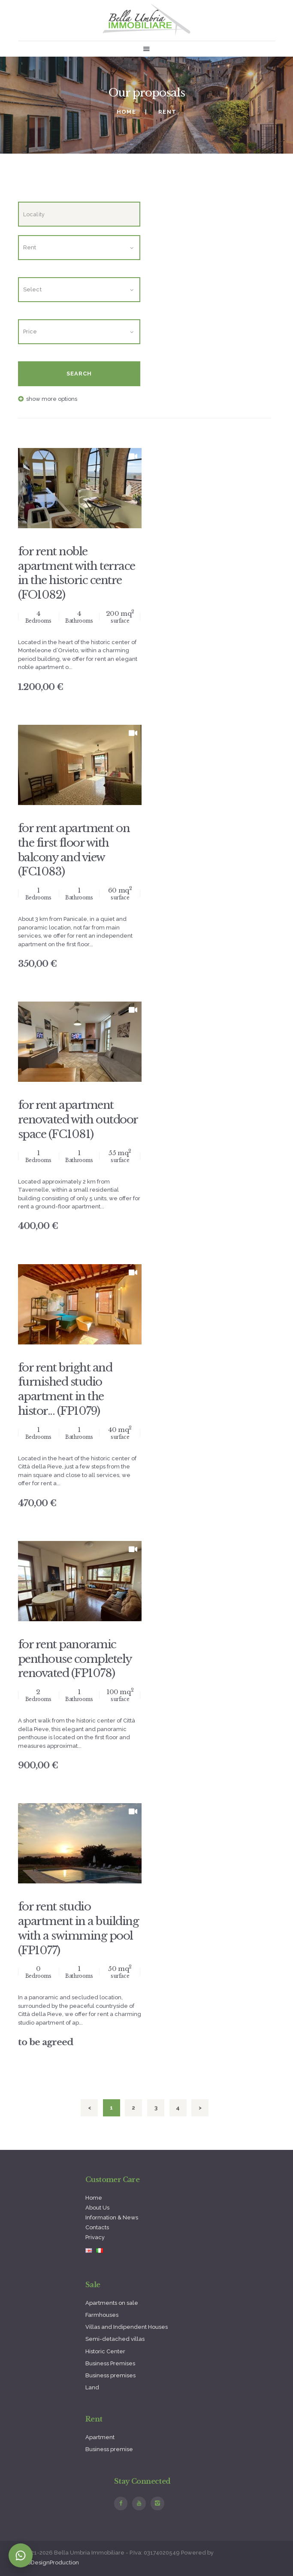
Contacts (97, 2227)
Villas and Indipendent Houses (126, 2327)
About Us (97, 2207)
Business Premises (110, 2363)
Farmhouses (101, 2315)
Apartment (100, 2437)
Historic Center (105, 2351)
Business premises (110, 2375)
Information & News (111, 2217)
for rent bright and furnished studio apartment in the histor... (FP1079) (65, 1389)
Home (126, 112)
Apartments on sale (111, 2303)
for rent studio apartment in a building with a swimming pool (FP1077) (78, 1928)
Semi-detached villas (115, 2339)
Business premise (109, 2449)
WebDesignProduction (48, 2562)
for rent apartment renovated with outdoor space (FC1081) (78, 1119)
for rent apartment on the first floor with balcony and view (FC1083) (74, 849)
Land (92, 2387)
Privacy (95, 2237)
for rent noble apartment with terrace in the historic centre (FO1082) (76, 573)
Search (79, 373)
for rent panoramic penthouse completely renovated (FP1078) (75, 1659)
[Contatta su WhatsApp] (21, 2555)
